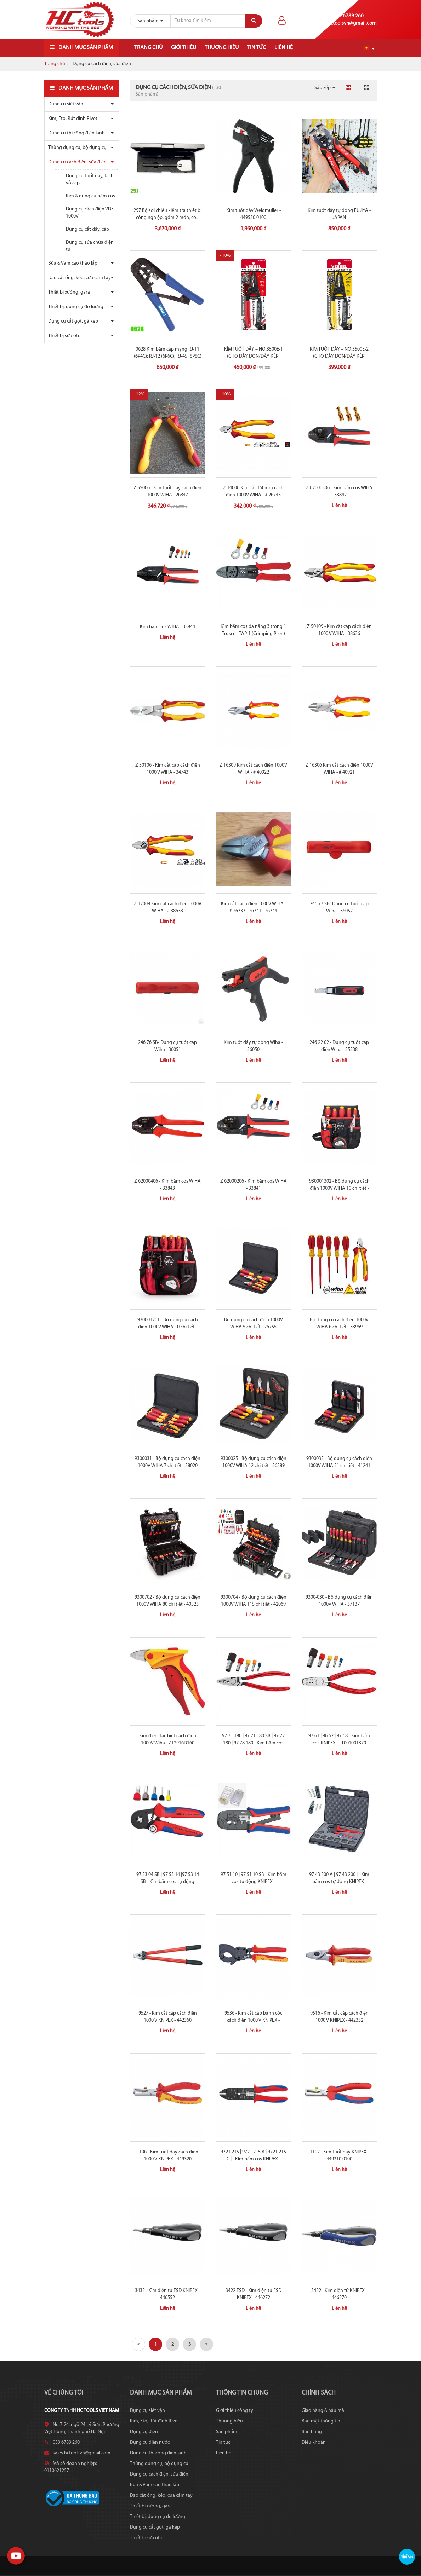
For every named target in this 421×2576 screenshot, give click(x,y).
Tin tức (256, 48)
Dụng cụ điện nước (150, 2442)
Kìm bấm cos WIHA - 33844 (167, 627)
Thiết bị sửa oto (64, 336)
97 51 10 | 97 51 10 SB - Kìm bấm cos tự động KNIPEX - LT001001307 (253, 1881)
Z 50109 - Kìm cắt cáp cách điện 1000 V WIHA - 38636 (339, 630)
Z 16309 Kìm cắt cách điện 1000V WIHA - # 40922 (253, 769)
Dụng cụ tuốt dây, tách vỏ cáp (90, 179)
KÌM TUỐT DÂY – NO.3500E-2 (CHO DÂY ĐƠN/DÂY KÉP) (339, 353)
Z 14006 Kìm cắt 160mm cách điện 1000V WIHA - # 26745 (253, 491)
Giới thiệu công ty (234, 2410)
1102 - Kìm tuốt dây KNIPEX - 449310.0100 (339, 2155)
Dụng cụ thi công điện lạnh (76, 133)
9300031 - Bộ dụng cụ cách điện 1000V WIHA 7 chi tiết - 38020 (167, 1462)
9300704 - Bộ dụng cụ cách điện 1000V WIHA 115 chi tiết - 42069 (253, 1601)
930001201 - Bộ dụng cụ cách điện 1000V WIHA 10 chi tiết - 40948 (167, 1327)
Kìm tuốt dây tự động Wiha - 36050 (253, 1046)
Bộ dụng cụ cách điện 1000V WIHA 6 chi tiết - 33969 (339, 1323)
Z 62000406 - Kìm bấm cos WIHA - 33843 (167, 1185)
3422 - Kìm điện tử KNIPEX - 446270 (339, 2294)
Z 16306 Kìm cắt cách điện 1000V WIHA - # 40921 (339, 769)
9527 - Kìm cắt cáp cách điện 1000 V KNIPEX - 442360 (167, 2017)
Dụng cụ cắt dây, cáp (87, 229)
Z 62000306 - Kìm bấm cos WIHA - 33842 (339, 491)
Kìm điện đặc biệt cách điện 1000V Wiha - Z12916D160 (167, 1739)
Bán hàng (312, 2432)
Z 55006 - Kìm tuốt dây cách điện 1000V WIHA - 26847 (167, 491)
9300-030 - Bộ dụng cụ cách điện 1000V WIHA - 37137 (339, 1601)
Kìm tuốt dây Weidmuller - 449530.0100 (253, 214)
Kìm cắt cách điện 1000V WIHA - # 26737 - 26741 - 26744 (253, 907)
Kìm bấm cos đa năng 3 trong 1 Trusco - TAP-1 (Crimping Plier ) (253, 630)
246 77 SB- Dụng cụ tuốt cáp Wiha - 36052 (339, 907)
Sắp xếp (324, 88)
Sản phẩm (226, 2432)
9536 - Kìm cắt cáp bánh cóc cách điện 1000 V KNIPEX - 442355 (253, 2020)
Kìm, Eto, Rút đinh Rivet (72, 118)
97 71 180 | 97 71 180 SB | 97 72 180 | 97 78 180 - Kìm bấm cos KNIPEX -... (253, 1743)
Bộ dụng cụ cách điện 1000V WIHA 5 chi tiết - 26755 (253, 1323)
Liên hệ (283, 48)
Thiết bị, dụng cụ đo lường (75, 307)
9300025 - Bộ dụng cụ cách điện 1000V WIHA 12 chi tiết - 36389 (253, 1462)
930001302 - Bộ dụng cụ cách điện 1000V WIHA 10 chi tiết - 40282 (339, 1188)
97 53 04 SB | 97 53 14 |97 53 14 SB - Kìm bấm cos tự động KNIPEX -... (167, 1881)
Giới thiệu (183, 48)
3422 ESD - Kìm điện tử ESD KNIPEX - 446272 (253, 2294)
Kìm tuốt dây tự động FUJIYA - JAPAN (339, 214)
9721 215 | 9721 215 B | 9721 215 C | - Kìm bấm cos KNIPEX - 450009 (253, 2159)
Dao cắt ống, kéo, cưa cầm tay (79, 278)
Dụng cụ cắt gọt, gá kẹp (73, 321)
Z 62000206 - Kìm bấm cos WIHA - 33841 (253, 1185)
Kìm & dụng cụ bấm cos (90, 196)
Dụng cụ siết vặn (65, 104)
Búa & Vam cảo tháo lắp (72, 263)
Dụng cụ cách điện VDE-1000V (90, 213)
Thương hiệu (222, 48)
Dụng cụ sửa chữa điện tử (90, 246)
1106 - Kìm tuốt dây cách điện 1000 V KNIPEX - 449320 (167, 2155)
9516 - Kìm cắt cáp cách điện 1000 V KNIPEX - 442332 (339, 2017)
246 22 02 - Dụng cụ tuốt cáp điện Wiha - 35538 (339, 1046)
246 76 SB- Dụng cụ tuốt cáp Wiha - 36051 (167, 1046)
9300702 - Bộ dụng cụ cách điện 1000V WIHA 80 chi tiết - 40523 (167, 1601)
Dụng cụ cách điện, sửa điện (77, 162)
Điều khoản (314, 2442)
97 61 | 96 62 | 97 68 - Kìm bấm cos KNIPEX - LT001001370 (339, 1739)
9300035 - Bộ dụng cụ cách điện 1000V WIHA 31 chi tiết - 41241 (339, 1462)
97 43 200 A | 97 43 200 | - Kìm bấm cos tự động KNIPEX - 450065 (339, 1881)
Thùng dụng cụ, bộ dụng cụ (77, 147)
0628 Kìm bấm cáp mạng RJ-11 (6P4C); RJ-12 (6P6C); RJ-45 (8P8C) (167, 353)
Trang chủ (148, 48)
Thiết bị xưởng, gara (69, 292)
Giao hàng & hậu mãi (323, 2410)
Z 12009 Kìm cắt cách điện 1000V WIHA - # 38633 (167, 907)
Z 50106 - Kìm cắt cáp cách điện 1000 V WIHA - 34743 (167, 769)
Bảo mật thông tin (321, 2421)
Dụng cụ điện (144, 2432)
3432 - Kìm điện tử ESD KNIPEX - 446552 (167, 2294)
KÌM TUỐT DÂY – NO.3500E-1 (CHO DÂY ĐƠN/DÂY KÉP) (253, 353)
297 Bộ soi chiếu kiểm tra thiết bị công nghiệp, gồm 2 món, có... (167, 214)
